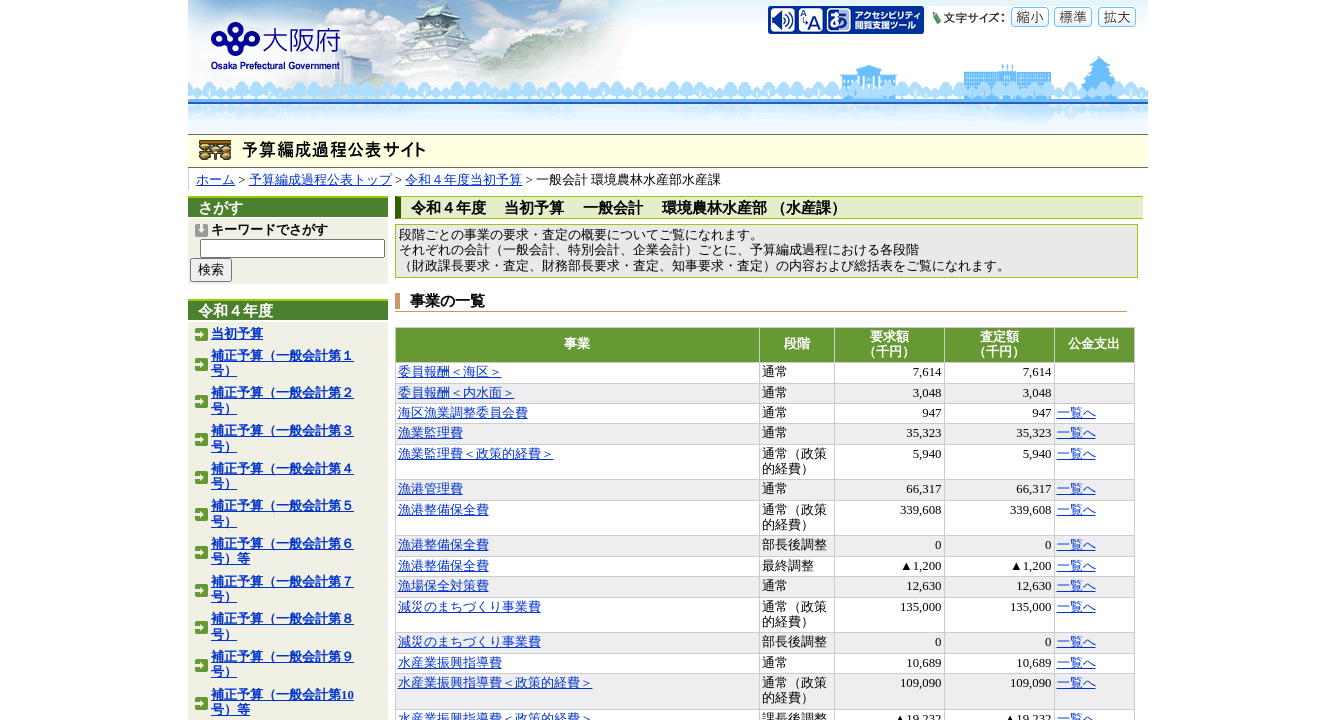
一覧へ (1076, 413)
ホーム (215, 180)
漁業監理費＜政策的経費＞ (476, 454)
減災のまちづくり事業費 (469, 607)
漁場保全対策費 (443, 586)
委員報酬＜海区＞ (450, 372)
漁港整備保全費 (443, 510)
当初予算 (237, 334)
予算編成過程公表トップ (320, 180)
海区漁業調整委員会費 (463, 413)
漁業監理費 (430, 433)
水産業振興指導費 (450, 663)
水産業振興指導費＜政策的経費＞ (495, 683)
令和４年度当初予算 (463, 180)
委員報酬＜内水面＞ (456, 393)
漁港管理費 (430, 489)
